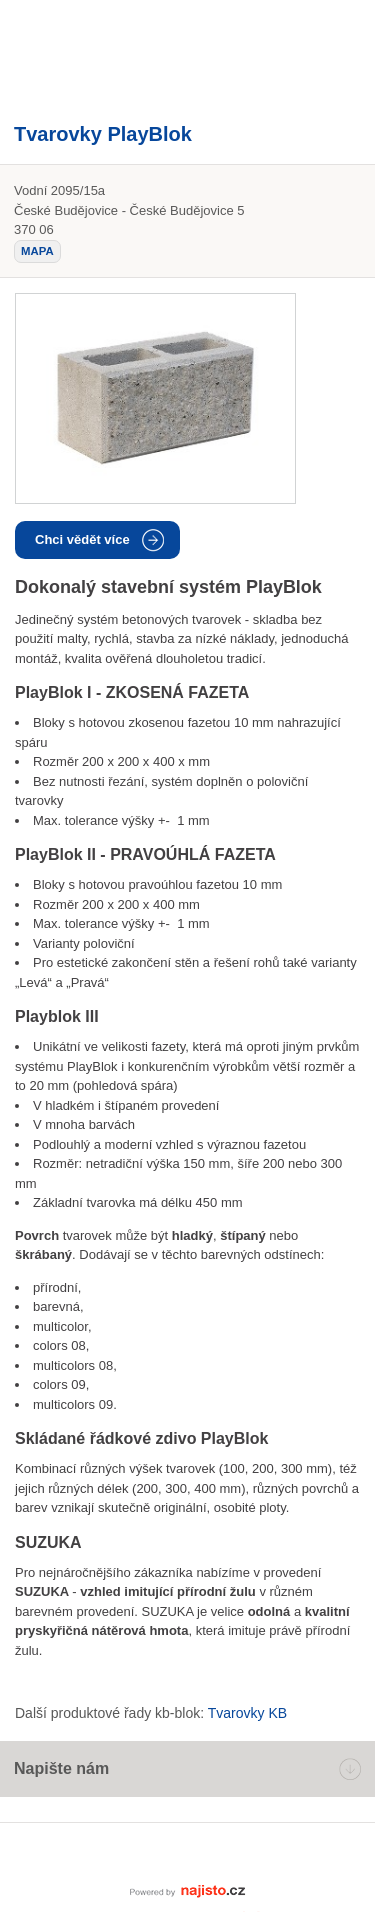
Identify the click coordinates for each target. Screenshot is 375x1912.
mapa (37, 251)
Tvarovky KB (247, 1713)
